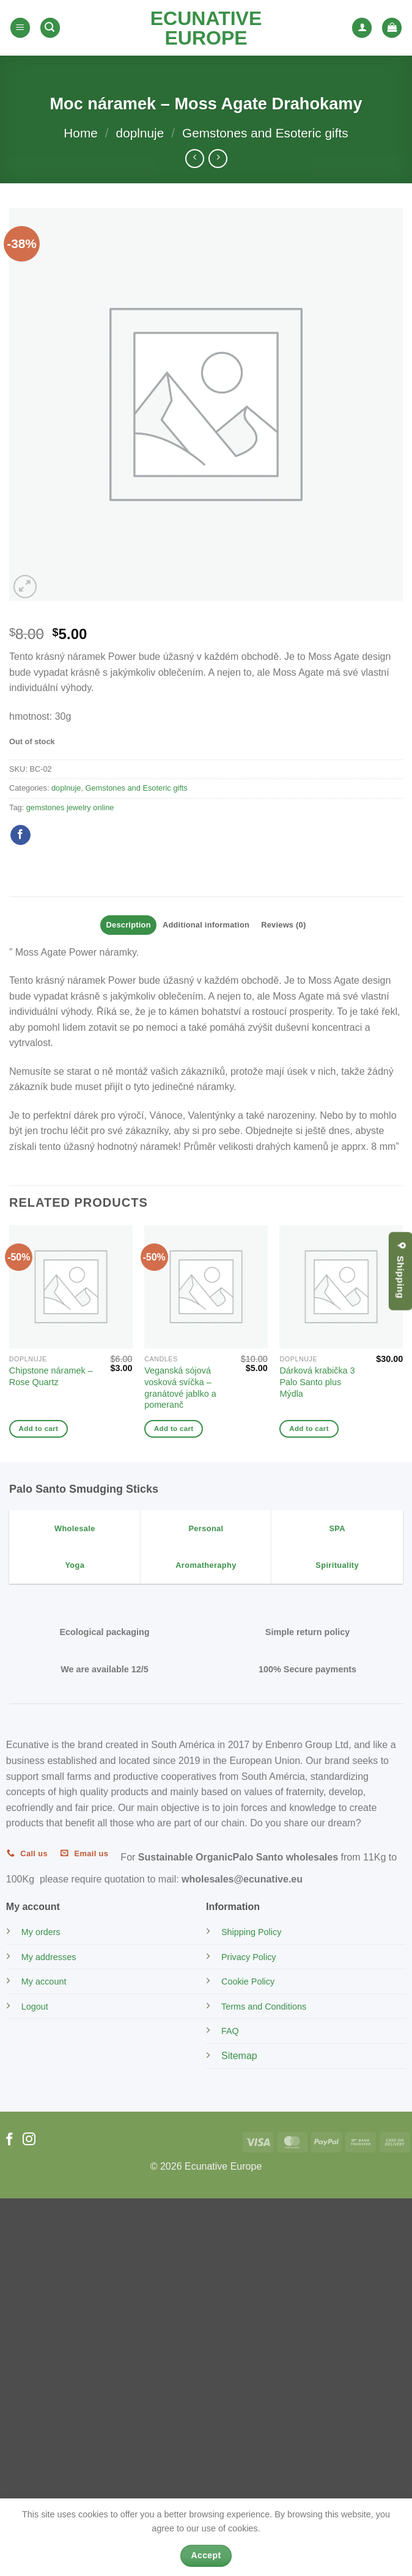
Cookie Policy (247, 1981)
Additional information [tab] (206, 924)
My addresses (48, 1957)
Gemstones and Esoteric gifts (265, 133)
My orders (41, 1932)
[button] (20, 28)
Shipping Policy (251, 1932)
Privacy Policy (248, 1957)
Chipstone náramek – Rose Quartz (51, 1376)
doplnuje (140, 133)
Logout (34, 2006)
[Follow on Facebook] (9, 2140)
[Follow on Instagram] (29, 2140)
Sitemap (239, 2056)
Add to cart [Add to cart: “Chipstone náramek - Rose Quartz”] (39, 1428)
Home (80, 133)
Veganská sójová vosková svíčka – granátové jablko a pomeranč (180, 1388)
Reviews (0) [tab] (283, 924)
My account (44, 1981)
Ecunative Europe (206, 28)
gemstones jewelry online (70, 807)
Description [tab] (128, 924)
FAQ (230, 2031)
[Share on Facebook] (20, 835)
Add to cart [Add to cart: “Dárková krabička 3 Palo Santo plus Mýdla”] (309, 1428)
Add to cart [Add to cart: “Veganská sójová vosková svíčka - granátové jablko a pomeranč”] (174, 1428)
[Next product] (194, 158)
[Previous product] (217, 158)
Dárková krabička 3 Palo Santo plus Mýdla (317, 1382)
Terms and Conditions (263, 2006)
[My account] (362, 28)
